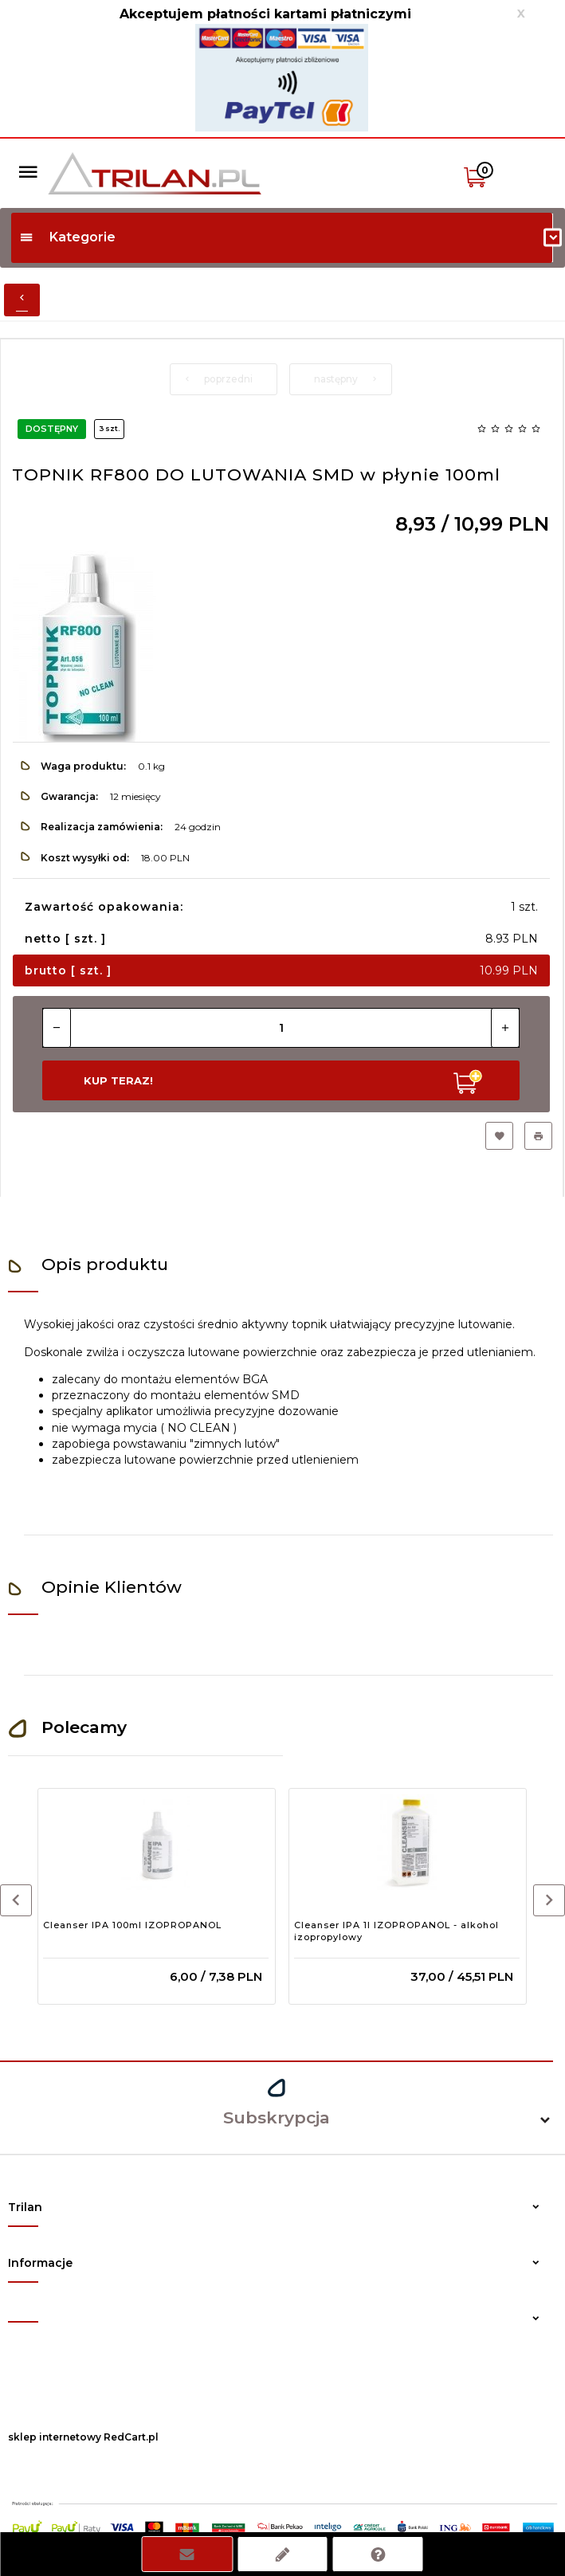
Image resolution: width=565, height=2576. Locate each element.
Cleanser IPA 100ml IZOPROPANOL (132, 1925)
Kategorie (67, 237)
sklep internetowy (54, 2437)
